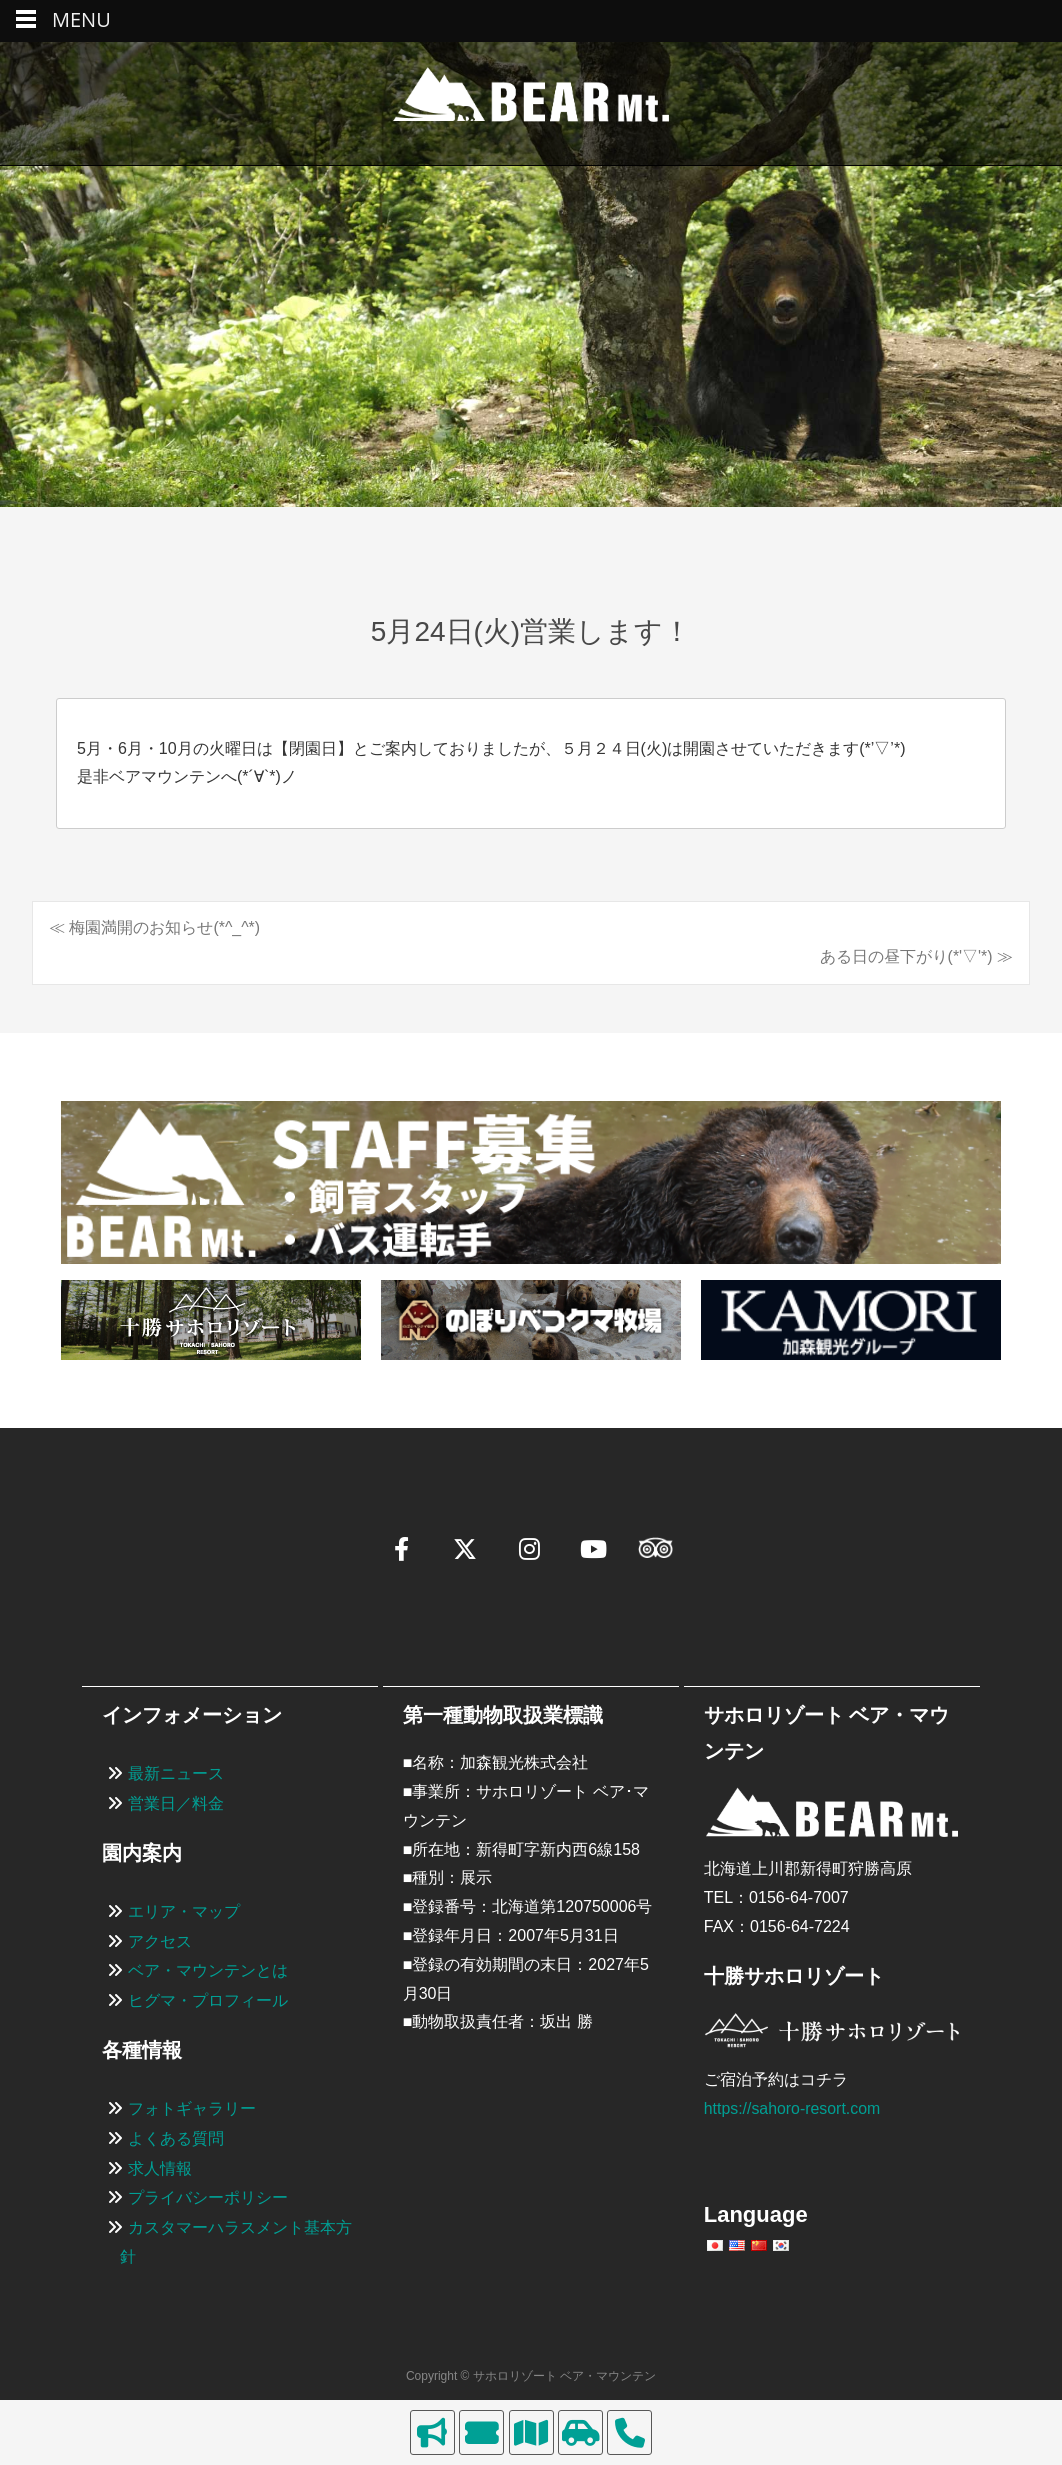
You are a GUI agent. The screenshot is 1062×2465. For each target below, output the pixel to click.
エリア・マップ (184, 1911)
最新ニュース (176, 1773)
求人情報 (160, 2168)
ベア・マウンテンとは (208, 1971)
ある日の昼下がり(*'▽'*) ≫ (916, 956)
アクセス (160, 1941)
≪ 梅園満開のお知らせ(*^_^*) (154, 927)
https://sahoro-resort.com (793, 2108)
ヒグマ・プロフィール (208, 2000)
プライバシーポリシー (208, 2198)
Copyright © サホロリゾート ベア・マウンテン (531, 2376)
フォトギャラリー (192, 2108)
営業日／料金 (176, 1803)
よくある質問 (176, 2138)
